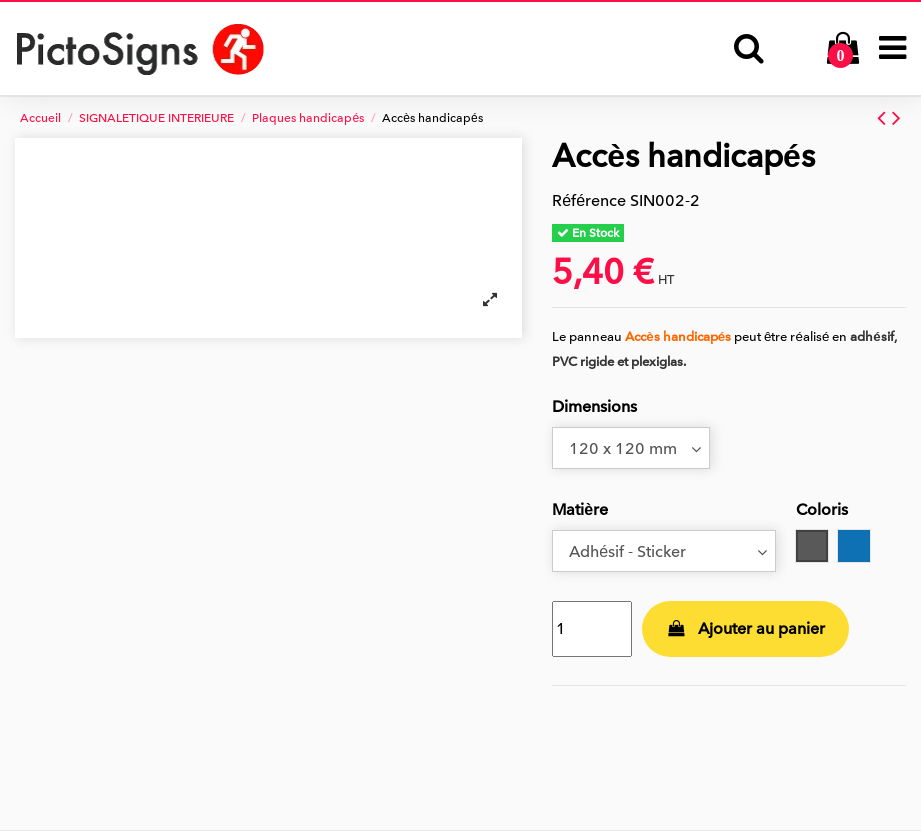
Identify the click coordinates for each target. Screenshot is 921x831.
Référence (589, 201)
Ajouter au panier (746, 629)
